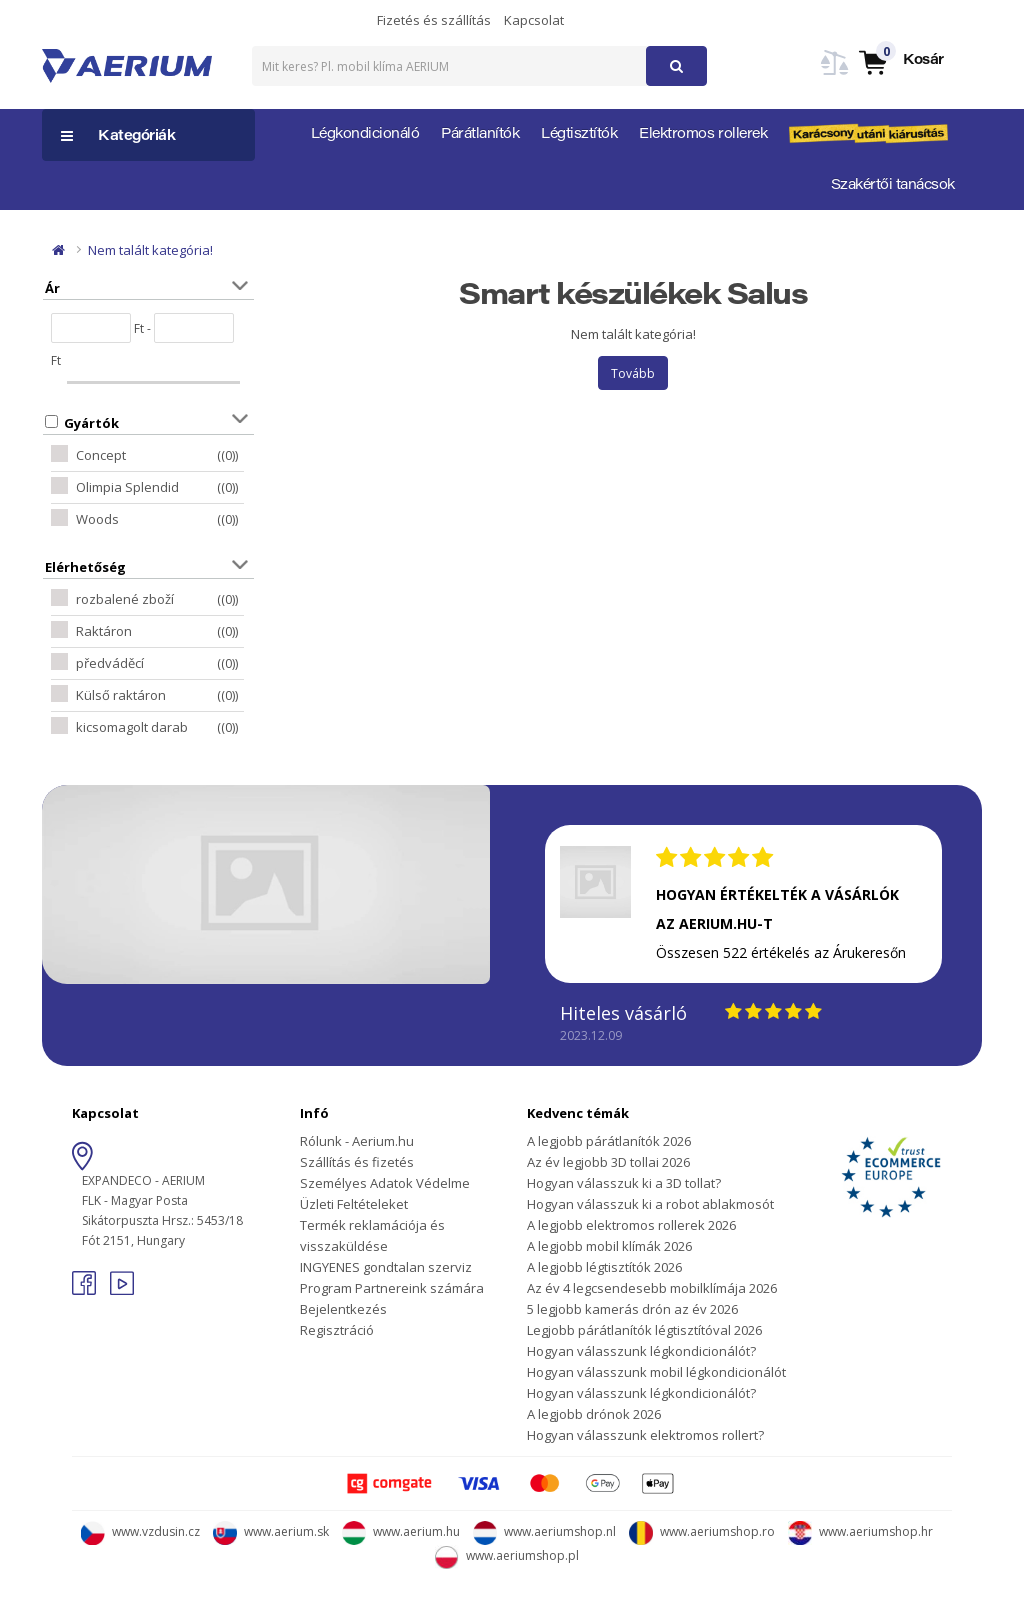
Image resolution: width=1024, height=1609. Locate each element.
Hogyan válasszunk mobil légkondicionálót (656, 1372)
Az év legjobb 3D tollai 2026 (608, 1162)
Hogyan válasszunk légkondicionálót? (641, 1351)
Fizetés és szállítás (434, 20)
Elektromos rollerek (703, 135)
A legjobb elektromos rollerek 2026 (631, 1225)
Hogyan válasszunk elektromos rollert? (645, 1435)
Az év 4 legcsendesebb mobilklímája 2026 (652, 1288)
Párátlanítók (480, 135)
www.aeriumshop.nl (544, 1531)
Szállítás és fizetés (357, 1162)
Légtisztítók (579, 135)
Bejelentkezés (343, 1309)
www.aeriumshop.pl (507, 1555)
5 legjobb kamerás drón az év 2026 (632, 1309)
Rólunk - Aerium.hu (357, 1141)
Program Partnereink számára (392, 1288)
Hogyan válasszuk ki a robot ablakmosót (650, 1204)
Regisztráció (337, 1330)
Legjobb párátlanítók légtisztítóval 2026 (644, 1330)
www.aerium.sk (271, 1531)
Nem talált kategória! (150, 250)
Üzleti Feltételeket (354, 1204)
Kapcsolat (534, 20)
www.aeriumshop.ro (702, 1531)
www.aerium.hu (401, 1531)
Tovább (633, 373)
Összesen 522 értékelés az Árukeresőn (781, 952)
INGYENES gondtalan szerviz (386, 1267)
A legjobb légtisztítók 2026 (604, 1267)
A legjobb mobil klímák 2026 (609, 1246)
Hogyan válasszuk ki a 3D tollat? (624, 1183)
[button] (900, 61)
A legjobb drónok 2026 (594, 1414)
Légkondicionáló (365, 135)
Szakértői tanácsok (893, 186)
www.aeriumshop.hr (860, 1531)
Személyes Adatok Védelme (385, 1183)
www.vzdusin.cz (140, 1531)
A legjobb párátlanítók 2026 (609, 1141)
